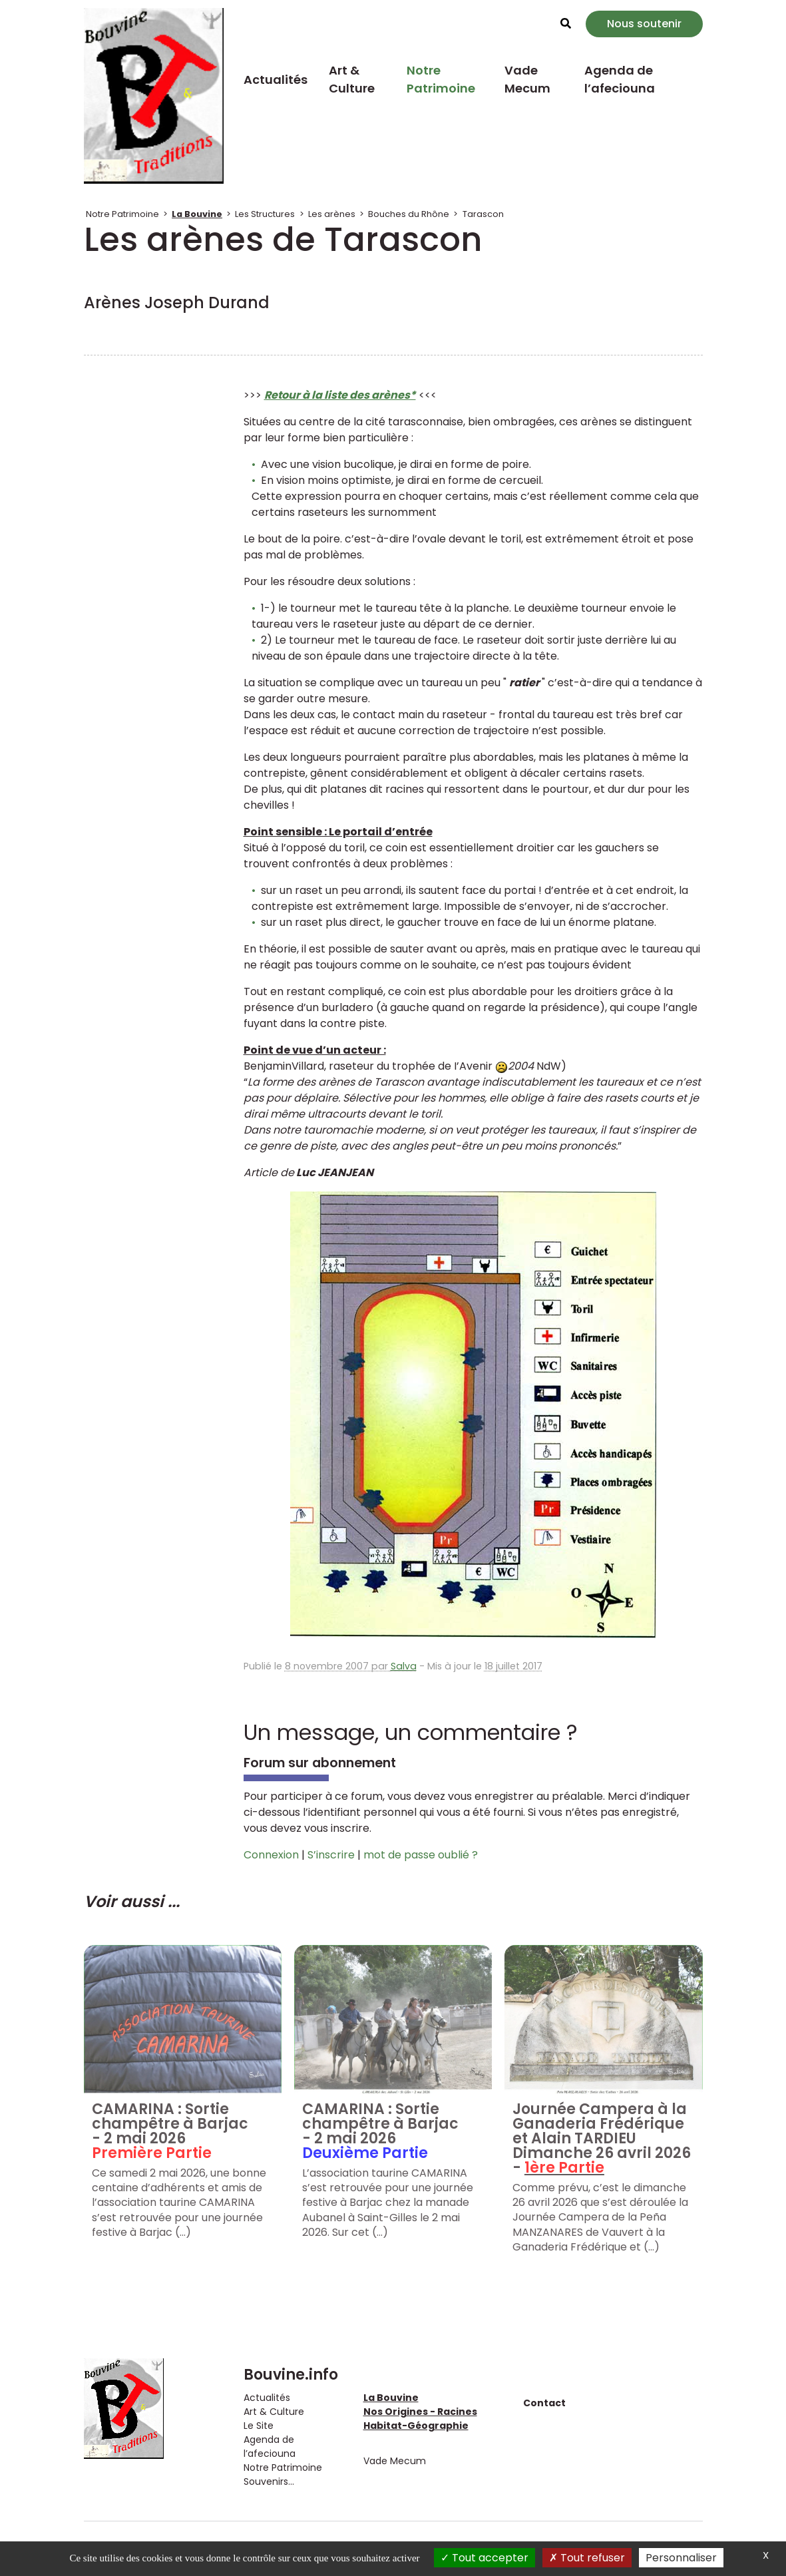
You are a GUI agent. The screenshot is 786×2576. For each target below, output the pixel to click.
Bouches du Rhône (408, 214)
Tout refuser (587, 2557)
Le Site (259, 2425)
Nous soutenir (644, 23)
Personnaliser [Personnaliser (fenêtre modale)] (681, 2557)
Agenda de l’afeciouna (619, 79)
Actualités (275, 79)
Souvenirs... (269, 2481)
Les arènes (331, 214)
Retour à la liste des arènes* (340, 395)
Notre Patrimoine (441, 79)
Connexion (271, 1854)
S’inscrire (331, 1854)
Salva (404, 1666)
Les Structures (265, 214)
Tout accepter (484, 2557)
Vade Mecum (527, 79)
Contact (544, 2403)
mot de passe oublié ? (420, 1854)
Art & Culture (352, 79)
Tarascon (483, 214)
